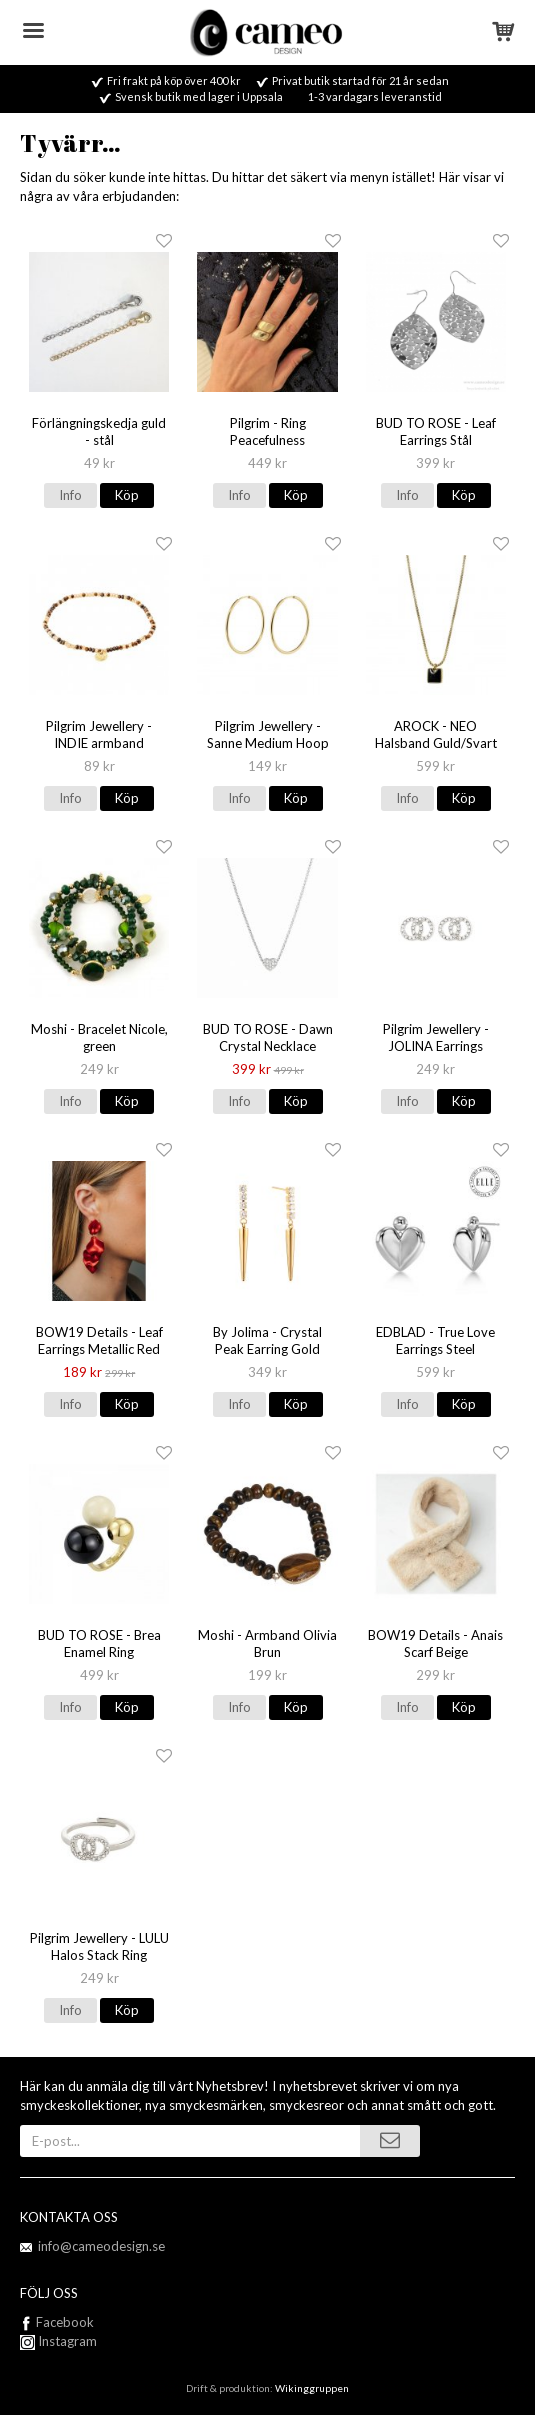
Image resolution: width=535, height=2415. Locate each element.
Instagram (58, 2341)
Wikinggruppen (312, 2388)
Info (70, 495)
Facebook (65, 2322)
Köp (127, 495)
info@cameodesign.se (101, 2246)
